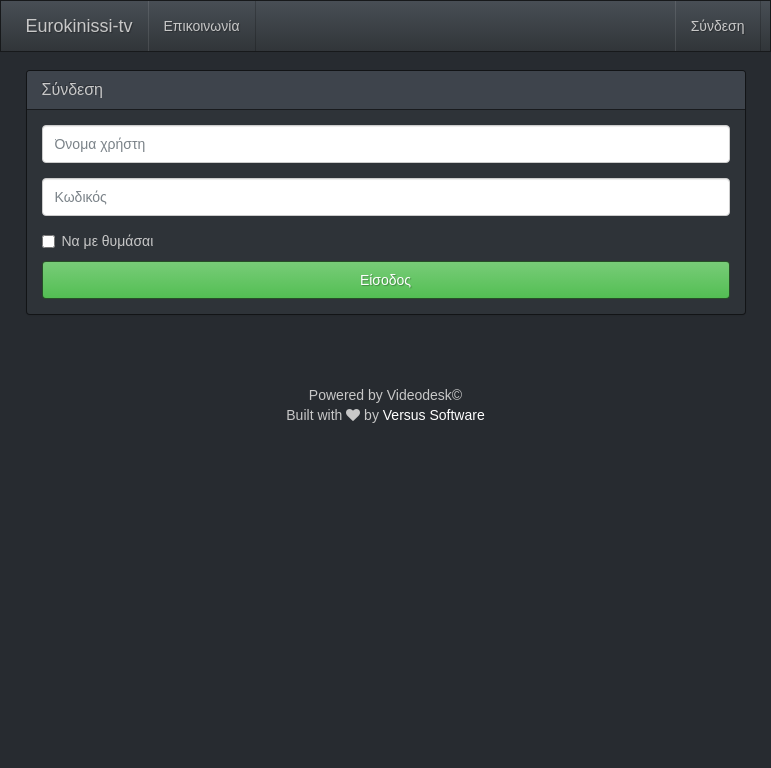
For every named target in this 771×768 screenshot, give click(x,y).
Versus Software (434, 415)
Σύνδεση (718, 26)
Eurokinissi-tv (79, 26)
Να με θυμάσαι (98, 241)
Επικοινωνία (202, 26)
